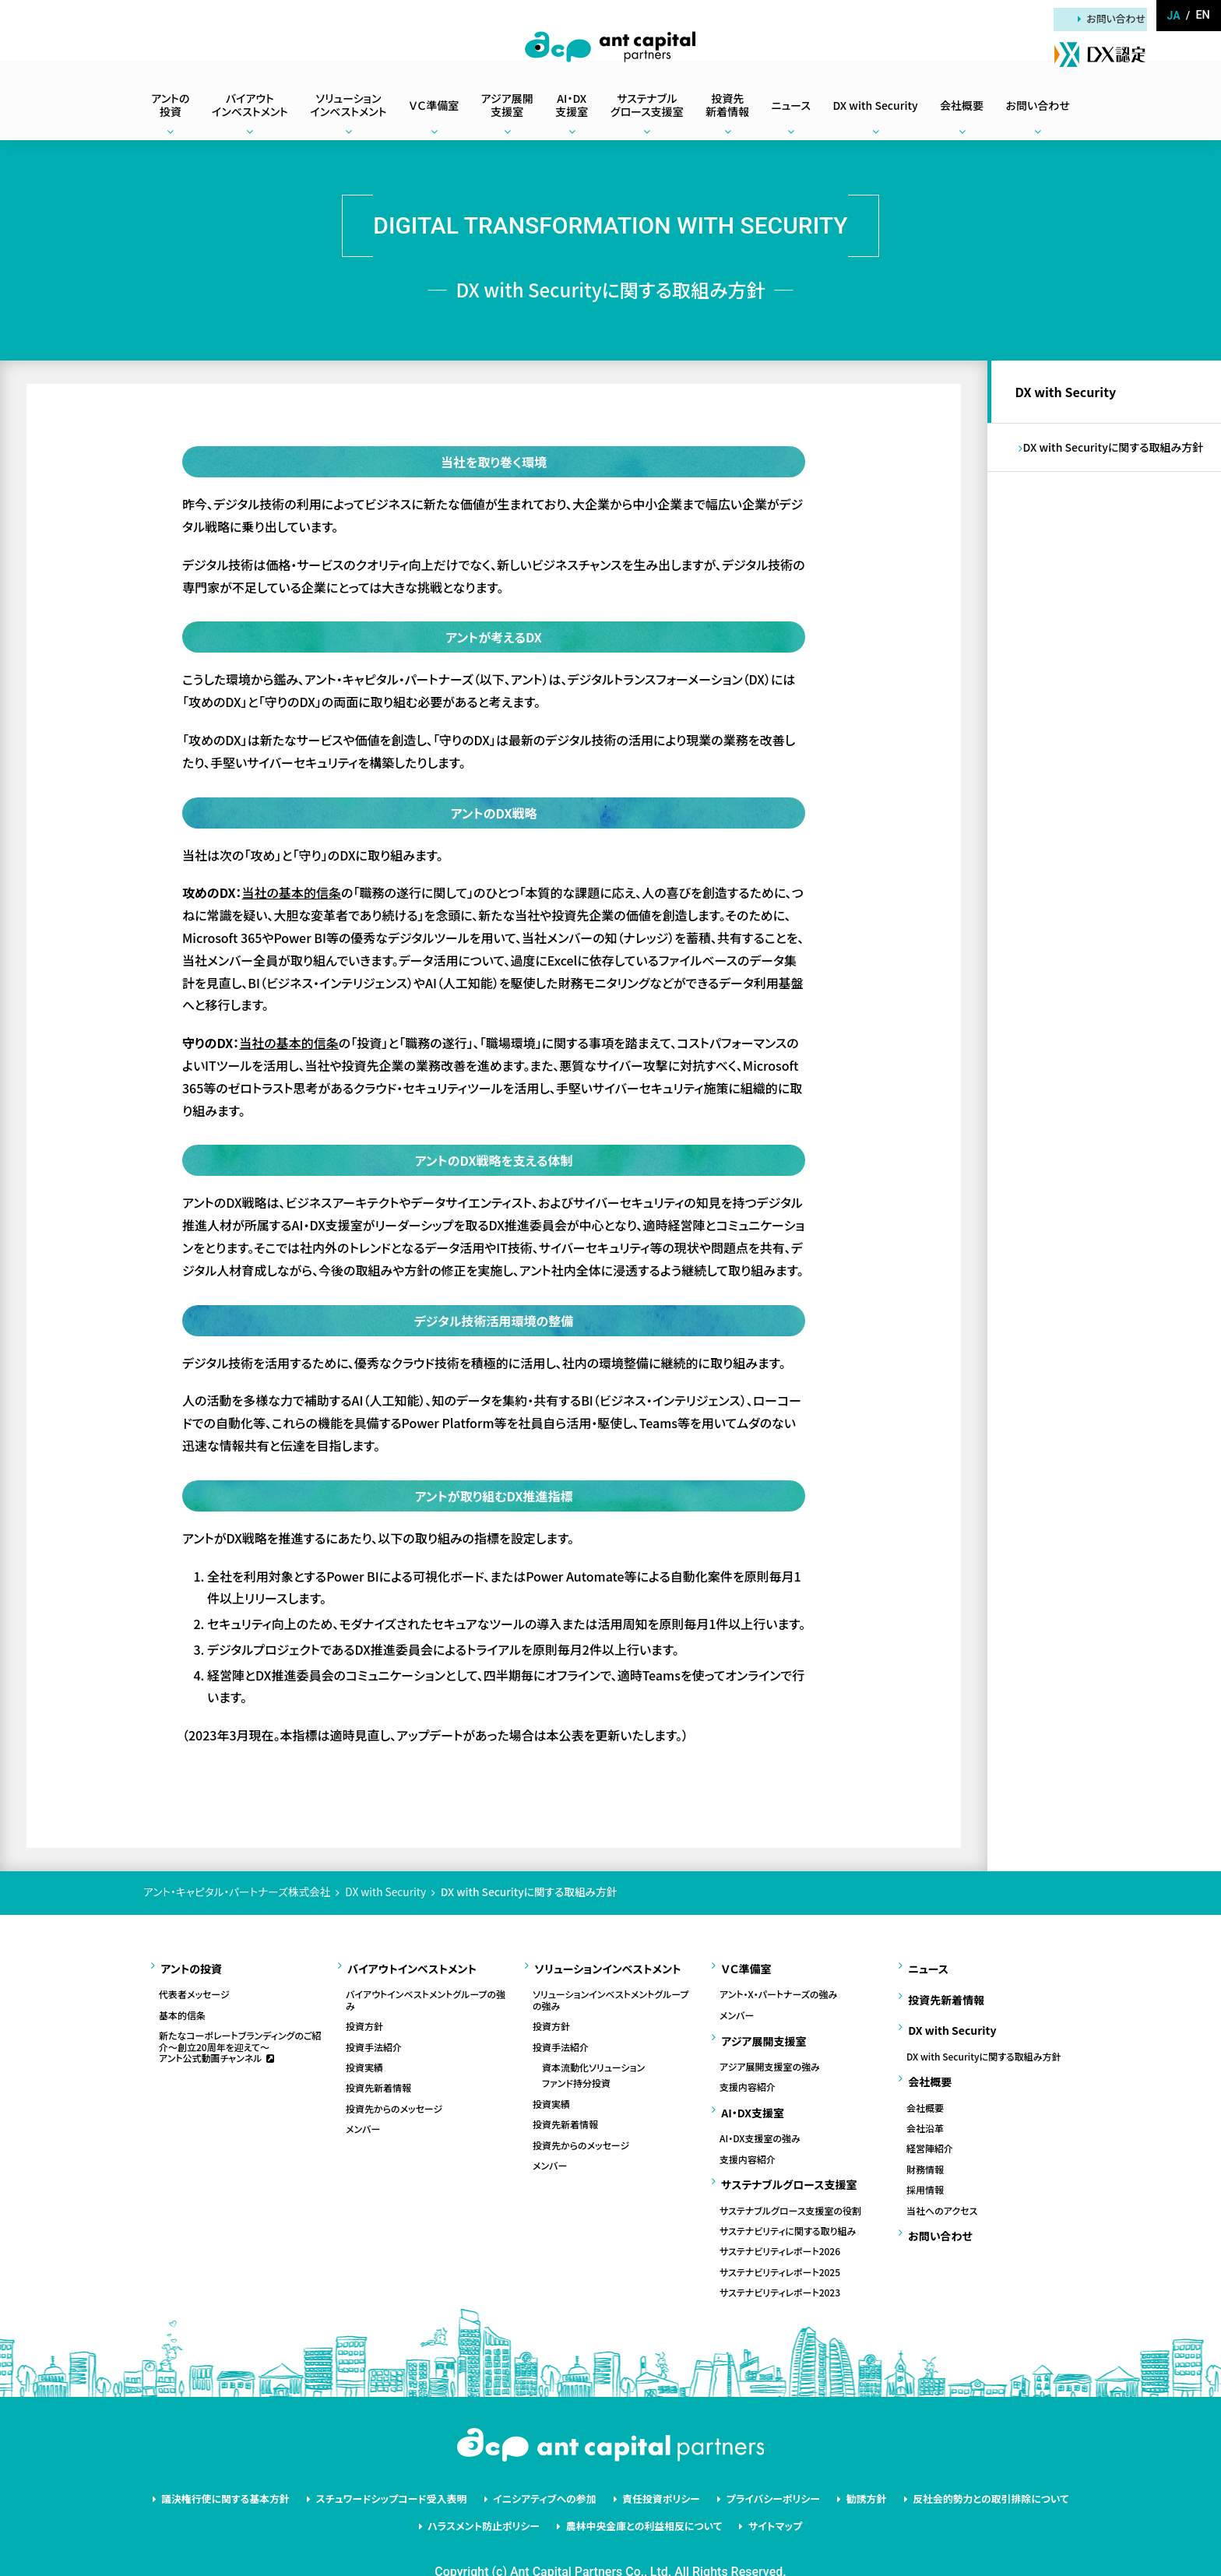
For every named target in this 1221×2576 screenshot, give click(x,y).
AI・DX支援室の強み (760, 2118)
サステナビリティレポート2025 (780, 2245)
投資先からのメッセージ (394, 2101)
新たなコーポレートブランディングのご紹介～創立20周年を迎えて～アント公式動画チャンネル (240, 2040)
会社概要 (925, 2080)
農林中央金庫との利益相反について (641, 2492)
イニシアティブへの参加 (551, 2468)
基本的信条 (182, 2008)
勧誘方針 (843, 2468)
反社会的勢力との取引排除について (956, 2468)
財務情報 (925, 2142)
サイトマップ (761, 2492)
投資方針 (364, 2019)
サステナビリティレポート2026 (780, 2224)
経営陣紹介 (929, 2121)
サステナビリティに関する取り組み (788, 2203)
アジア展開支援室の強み (770, 2052)
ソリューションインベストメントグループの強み (610, 1994)
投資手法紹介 (374, 2040)
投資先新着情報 (378, 2081)
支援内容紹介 (748, 2073)
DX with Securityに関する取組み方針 (1116, 455)
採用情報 (925, 2162)
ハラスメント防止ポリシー (494, 2492)
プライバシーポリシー (759, 2468)
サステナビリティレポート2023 (780, 2265)
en (1203, 15)
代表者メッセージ (194, 1988)
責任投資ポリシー (657, 2468)
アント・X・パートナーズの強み (778, 1988)
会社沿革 (925, 2101)
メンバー (363, 2122)
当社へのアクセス (941, 2182)
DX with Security (1069, 394)
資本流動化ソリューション (593, 2060)
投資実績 (364, 2060)
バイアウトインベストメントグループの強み (425, 1994)
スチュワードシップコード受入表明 (411, 2468)
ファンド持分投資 (576, 2076)
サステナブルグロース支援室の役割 (790, 2182)
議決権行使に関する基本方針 (259, 2468)
